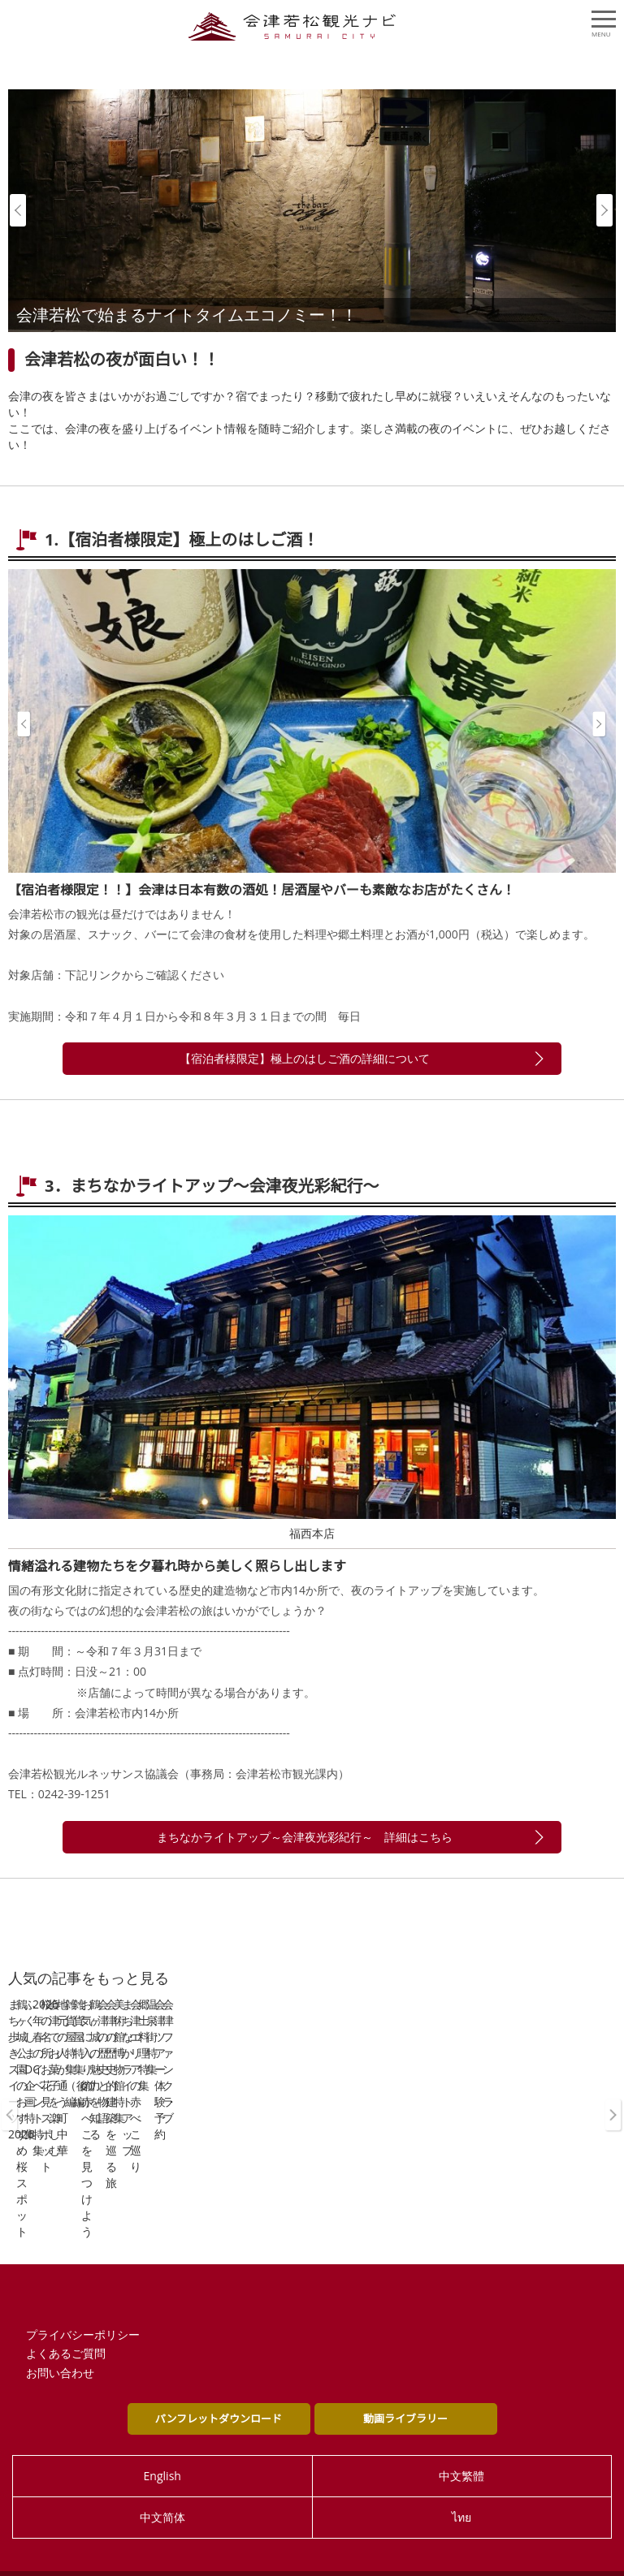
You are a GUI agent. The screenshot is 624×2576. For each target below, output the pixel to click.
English (162, 2448)
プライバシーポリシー (83, 2307)
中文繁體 (461, 2448)
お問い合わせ (60, 2346)
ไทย (461, 2489)
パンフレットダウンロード (218, 2391)
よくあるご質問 (66, 2326)
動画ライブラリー (405, 2391)
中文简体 (162, 2489)
